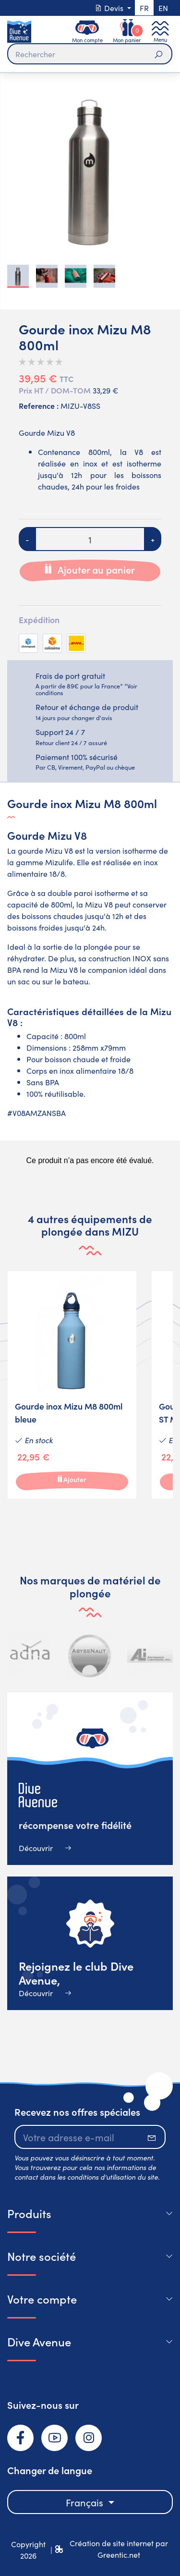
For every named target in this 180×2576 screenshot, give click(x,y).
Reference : (39, 405)
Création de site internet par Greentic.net (119, 2549)
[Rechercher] (89, 53)
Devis (110, 7)
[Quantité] (90, 539)
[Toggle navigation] (160, 31)
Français (86, 2502)
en (163, 7)
